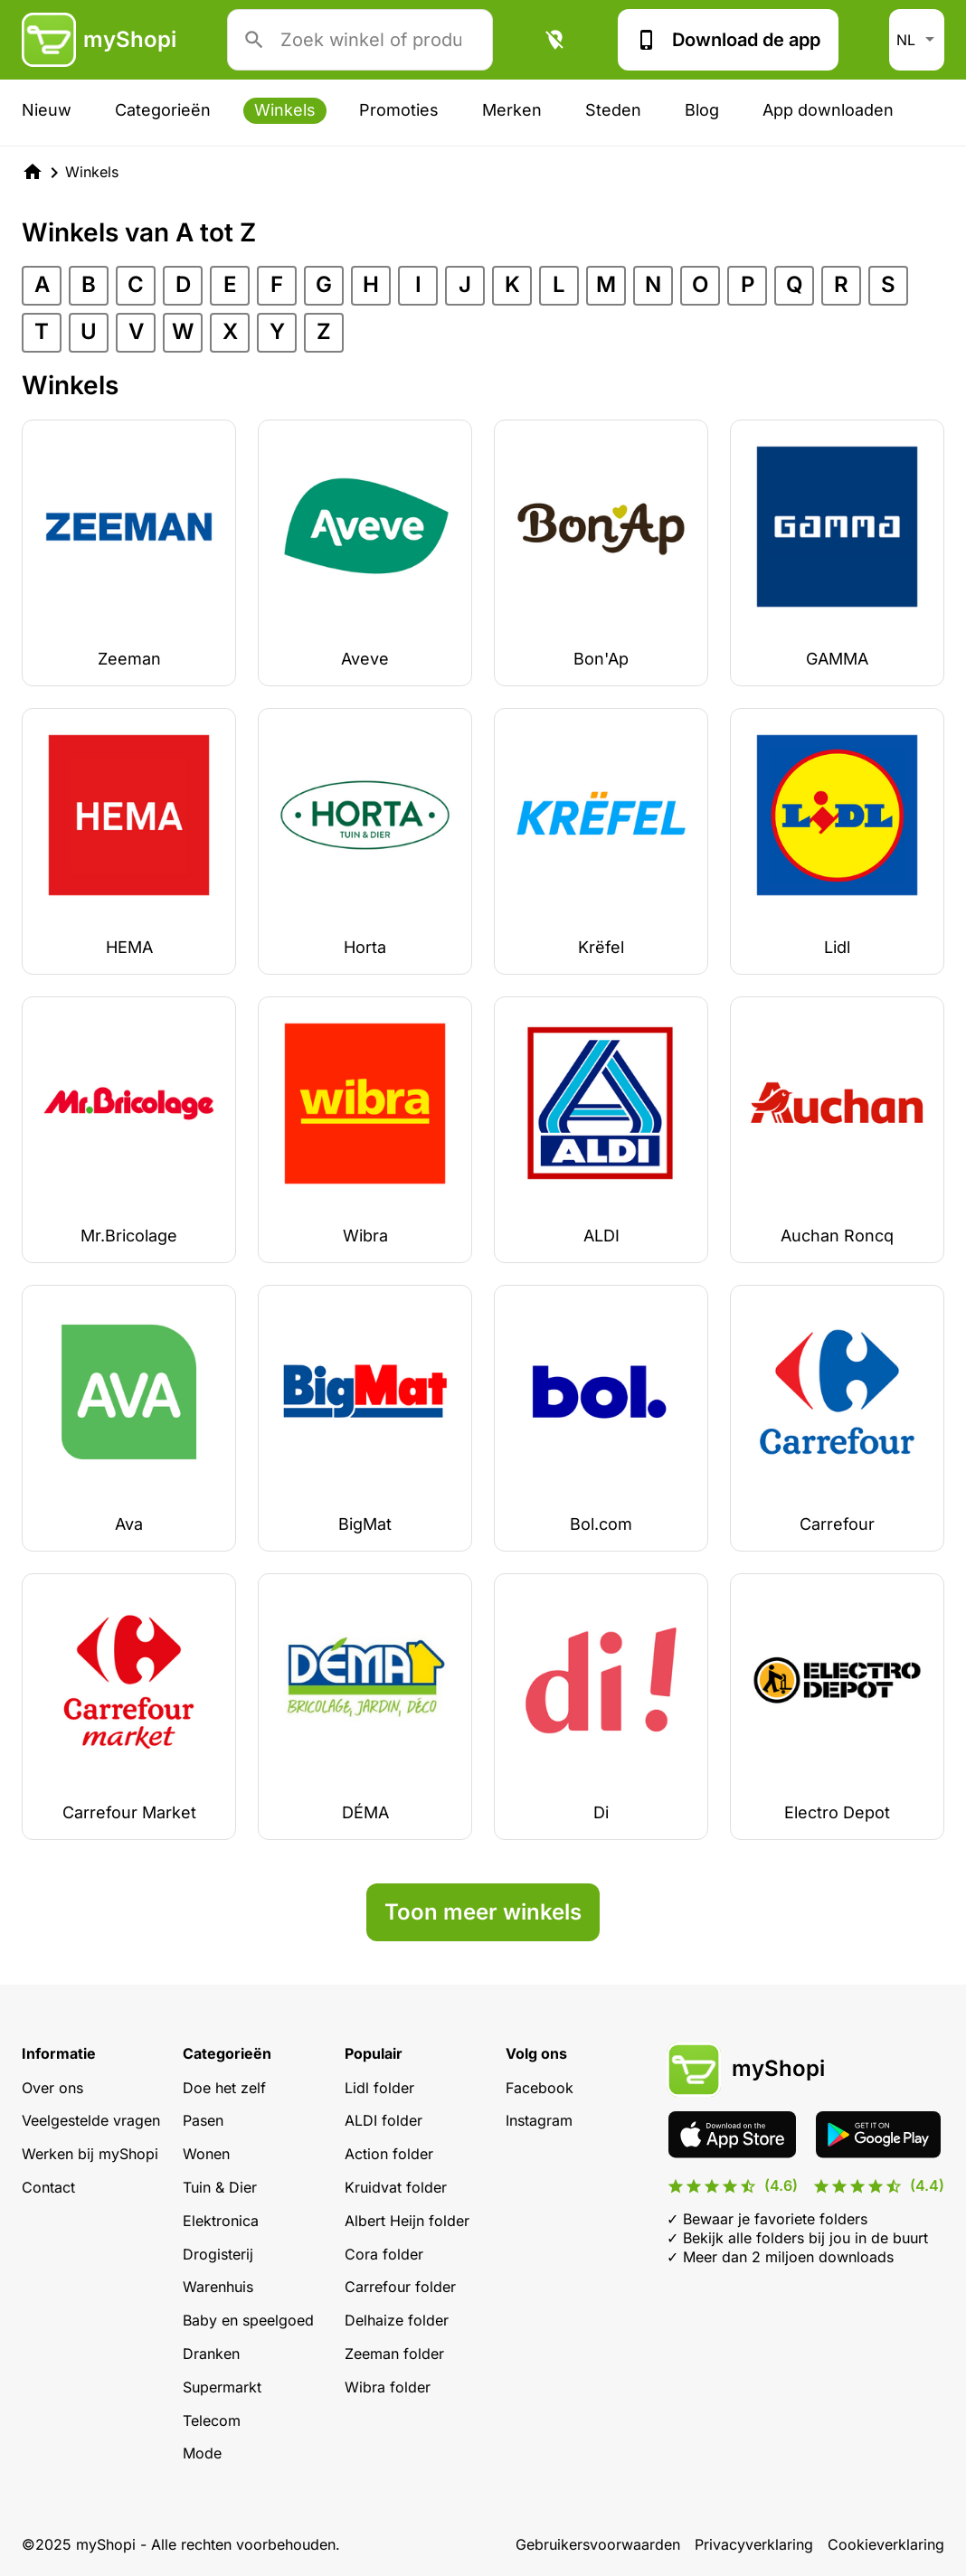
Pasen (203, 2120)
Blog (702, 109)
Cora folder (384, 2254)
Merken (512, 109)
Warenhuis (218, 2287)
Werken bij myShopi (90, 2154)
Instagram (539, 2120)
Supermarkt (222, 2387)
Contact (48, 2187)
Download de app (728, 40)
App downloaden (828, 109)
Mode (202, 2453)
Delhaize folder (397, 2320)
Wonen (206, 2154)
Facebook (539, 2088)
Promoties (399, 109)
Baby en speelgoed (248, 2320)
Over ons (52, 2088)
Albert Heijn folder (407, 2221)
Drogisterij (218, 2254)
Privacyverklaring (754, 2544)
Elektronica (221, 2221)
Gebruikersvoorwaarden (598, 2544)
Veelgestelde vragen (91, 2120)
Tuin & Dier (220, 2187)
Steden (613, 109)
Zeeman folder (394, 2354)
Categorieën (163, 109)
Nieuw (46, 109)
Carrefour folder (400, 2287)
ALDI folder (383, 2120)
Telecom (212, 2420)
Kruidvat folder (396, 2187)
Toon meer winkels (483, 1912)
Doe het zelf (224, 2088)
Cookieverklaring (886, 2544)
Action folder (389, 2154)
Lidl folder (379, 2088)
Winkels (285, 109)
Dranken (211, 2354)
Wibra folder (388, 2387)
